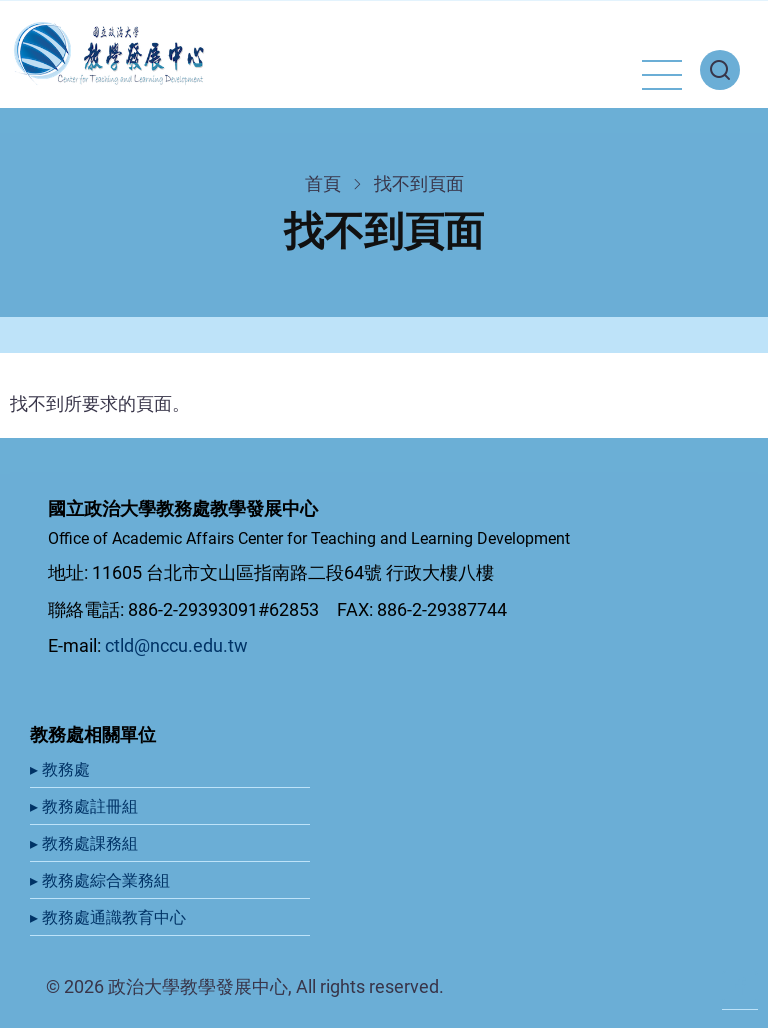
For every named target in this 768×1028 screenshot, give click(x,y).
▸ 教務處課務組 (86, 843)
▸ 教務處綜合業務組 (102, 880)
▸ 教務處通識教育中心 (110, 917)
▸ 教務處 (62, 769)
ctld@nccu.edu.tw (176, 645)
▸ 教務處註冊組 (86, 806)
